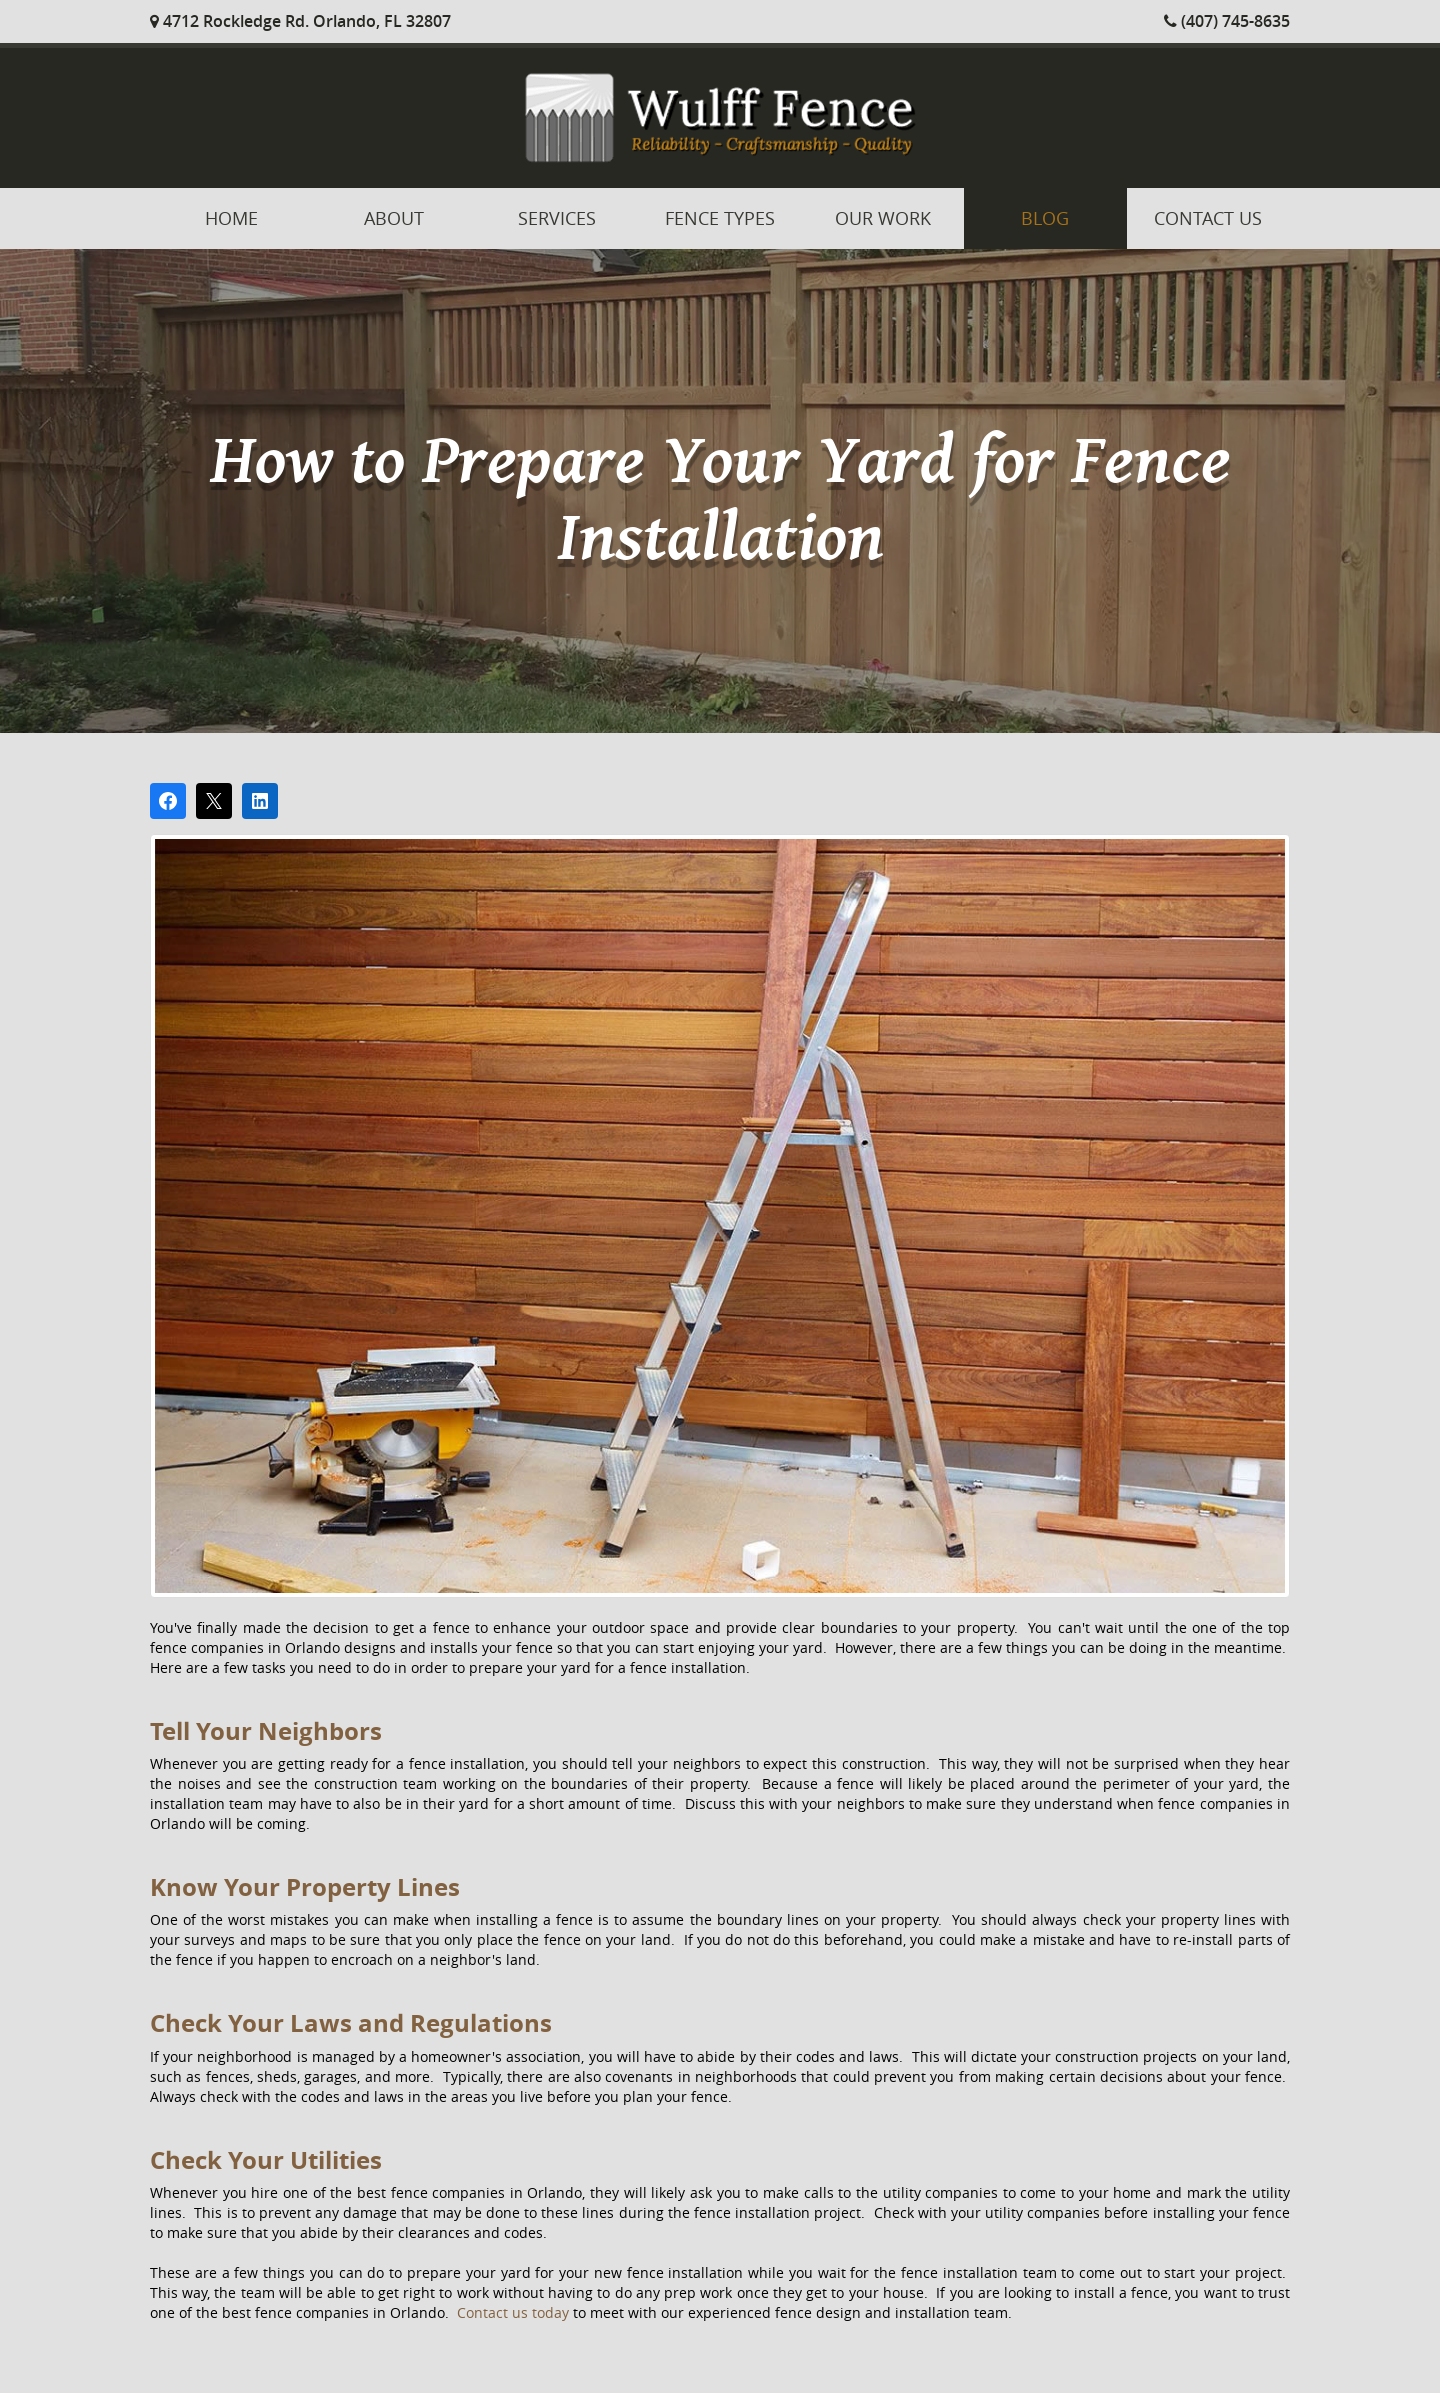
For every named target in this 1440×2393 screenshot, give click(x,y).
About (394, 218)
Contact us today (513, 2312)
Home (231, 218)
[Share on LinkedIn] (260, 801)
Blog (1045, 218)
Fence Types (720, 218)
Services (557, 218)
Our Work (883, 218)
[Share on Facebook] (168, 801)
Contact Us (1208, 218)
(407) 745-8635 (1227, 21)
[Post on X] (214, 801)
